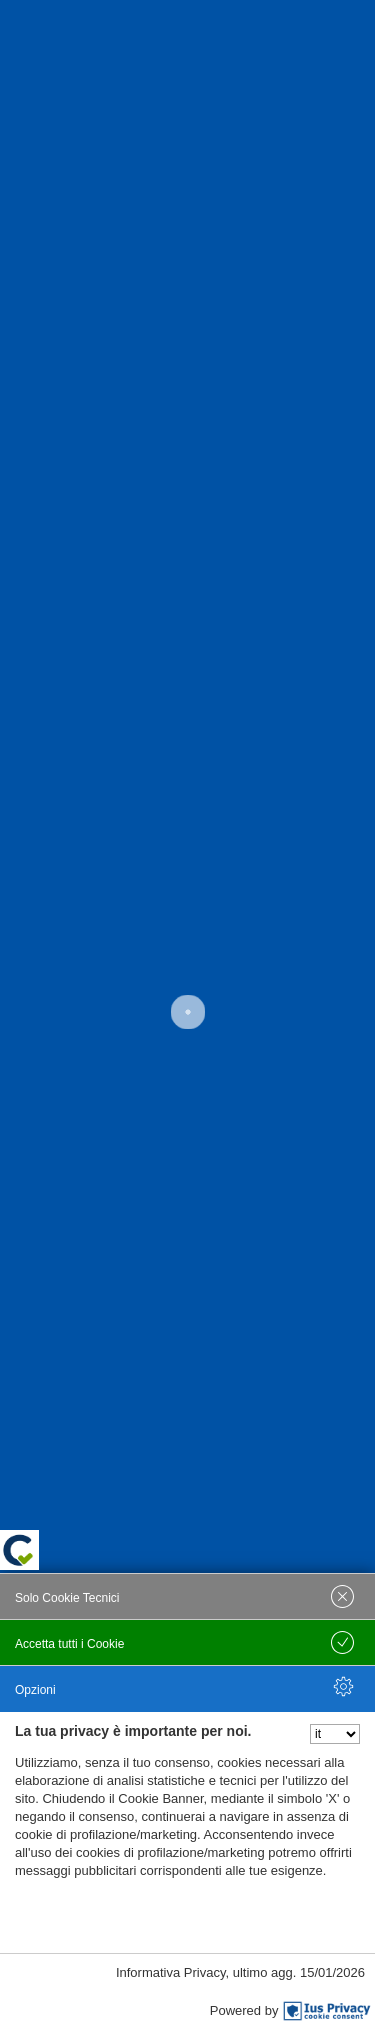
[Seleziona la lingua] (335, 1734)
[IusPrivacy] (327, 2011)
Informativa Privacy (171, 1972)
